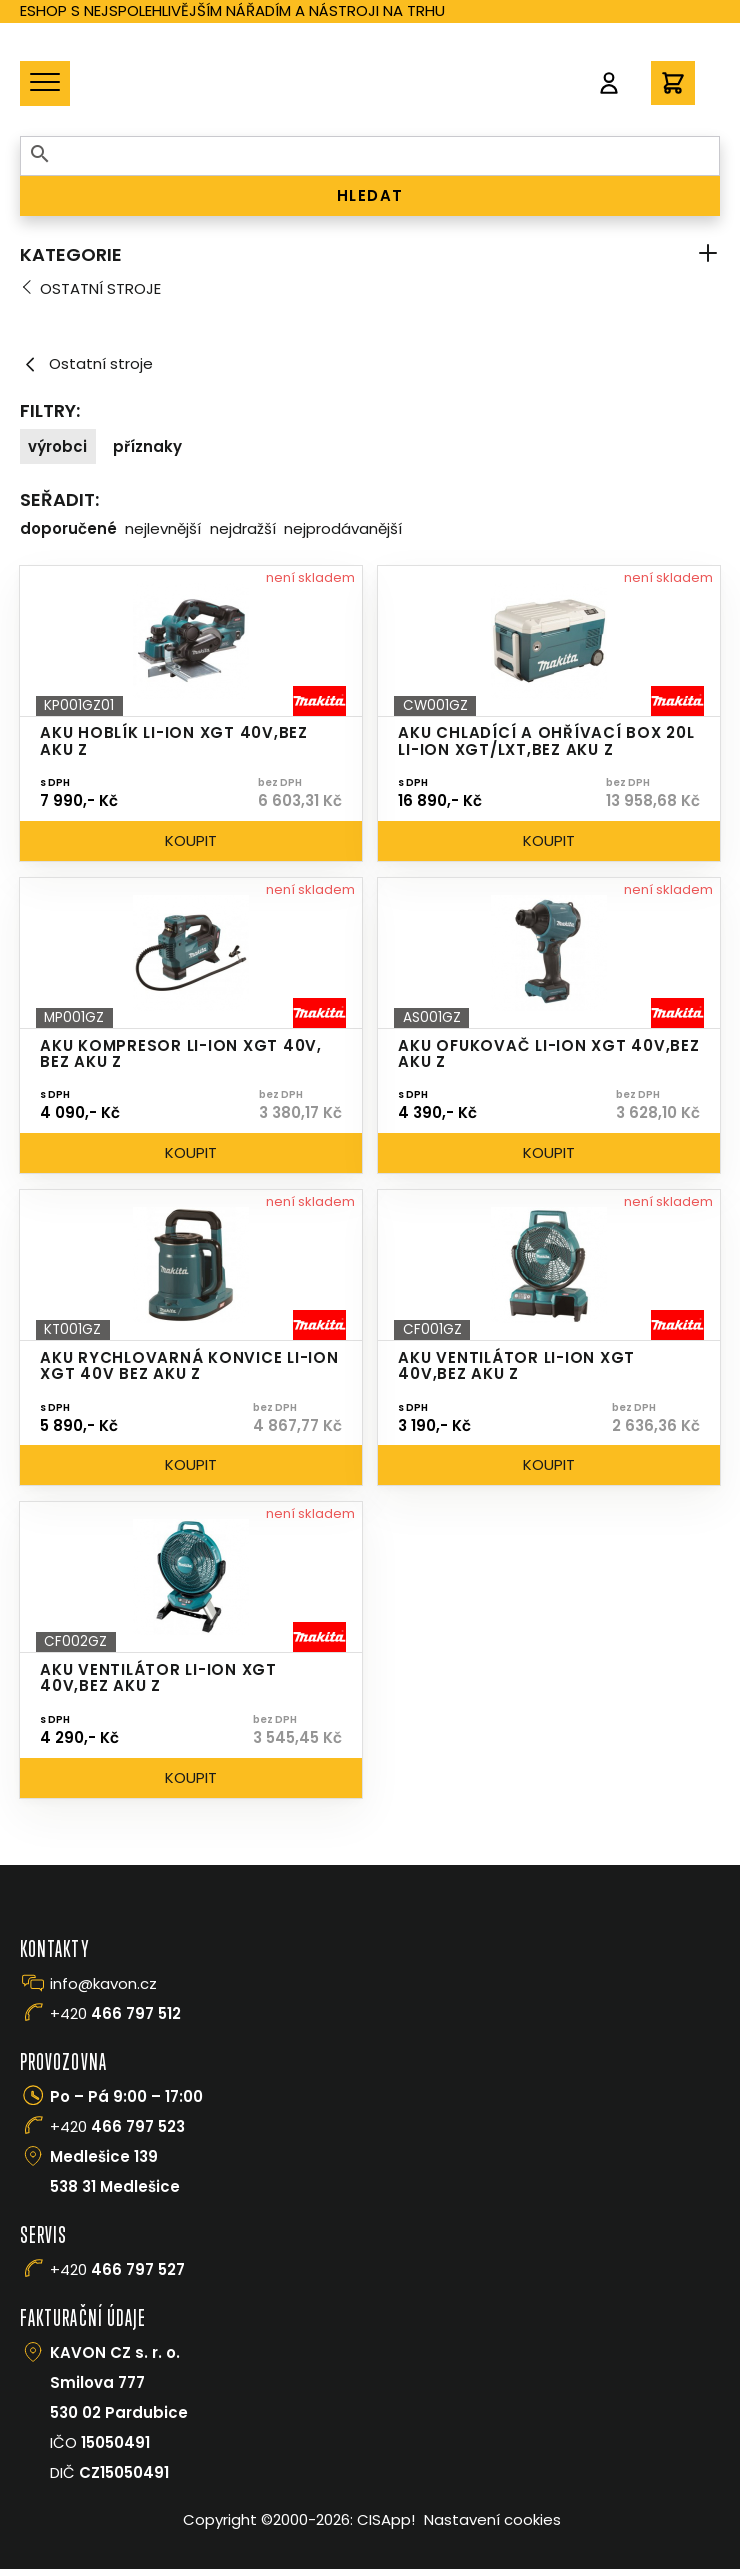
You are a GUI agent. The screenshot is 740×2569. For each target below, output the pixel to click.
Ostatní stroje (100, 288)
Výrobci (57, 446)
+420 (115, 2013)
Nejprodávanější (343, 528)
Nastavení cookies (492, 2519)
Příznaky (147, 446)
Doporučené (68, 528)
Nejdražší (243, 528)
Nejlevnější (163, 528)
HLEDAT (370, 195)
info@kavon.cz (103, 1983)
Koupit (191, 840)
